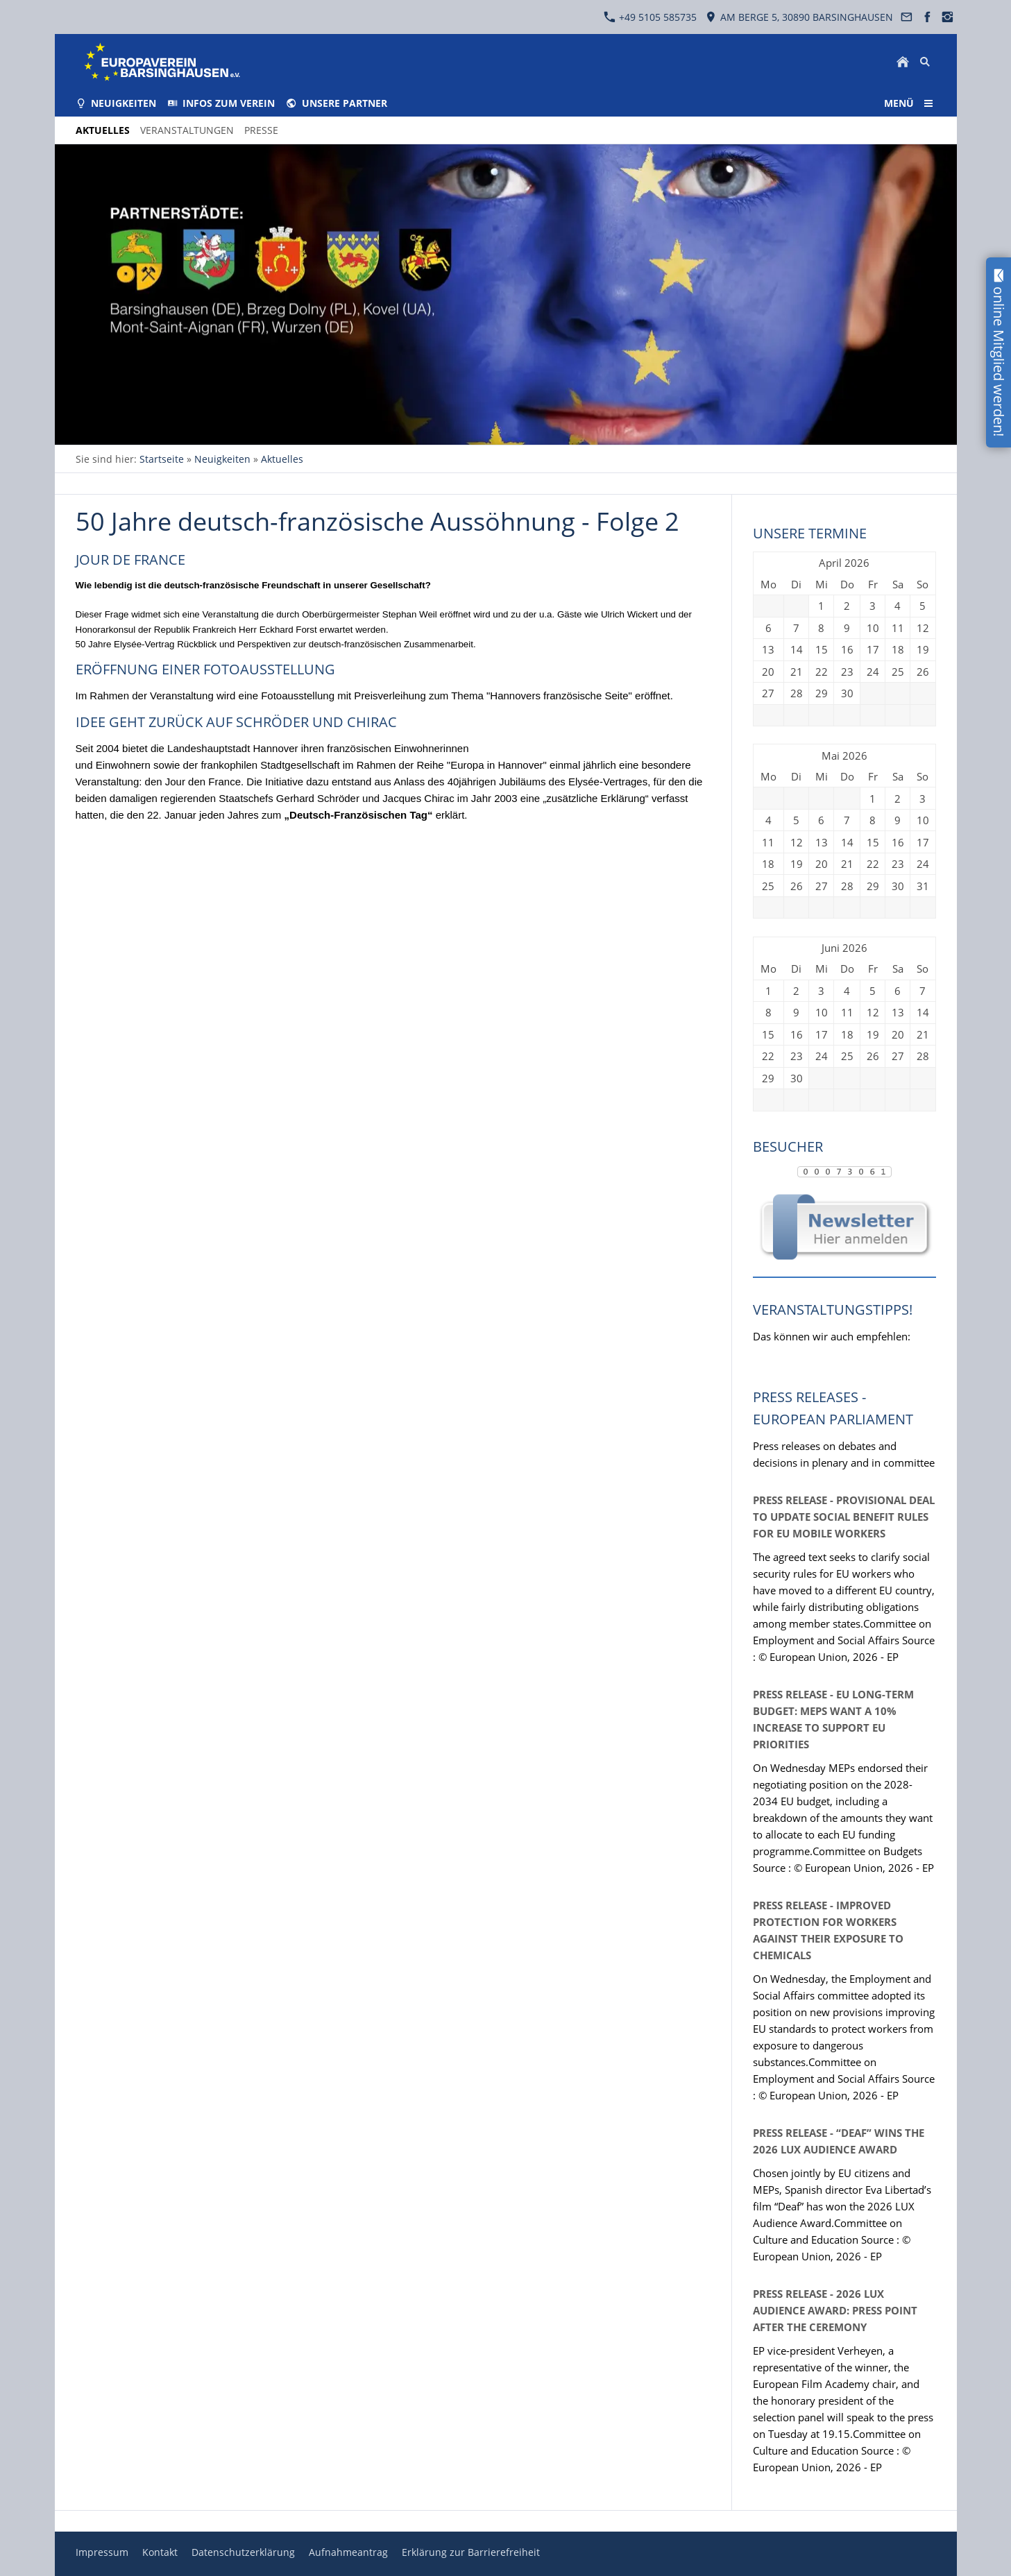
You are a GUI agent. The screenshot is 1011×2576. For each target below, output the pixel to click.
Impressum (102, 2552)
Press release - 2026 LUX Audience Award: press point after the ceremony (835, 2310)
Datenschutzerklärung (243, 2552)
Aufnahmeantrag (348, 2552)
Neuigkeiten (222, 459)
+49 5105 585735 (650, 17)
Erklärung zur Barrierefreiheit (471, 2552)
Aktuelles (282, 459)
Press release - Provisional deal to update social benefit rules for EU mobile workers (844, 1516)
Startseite (161, 459)
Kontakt (160, 2552)
